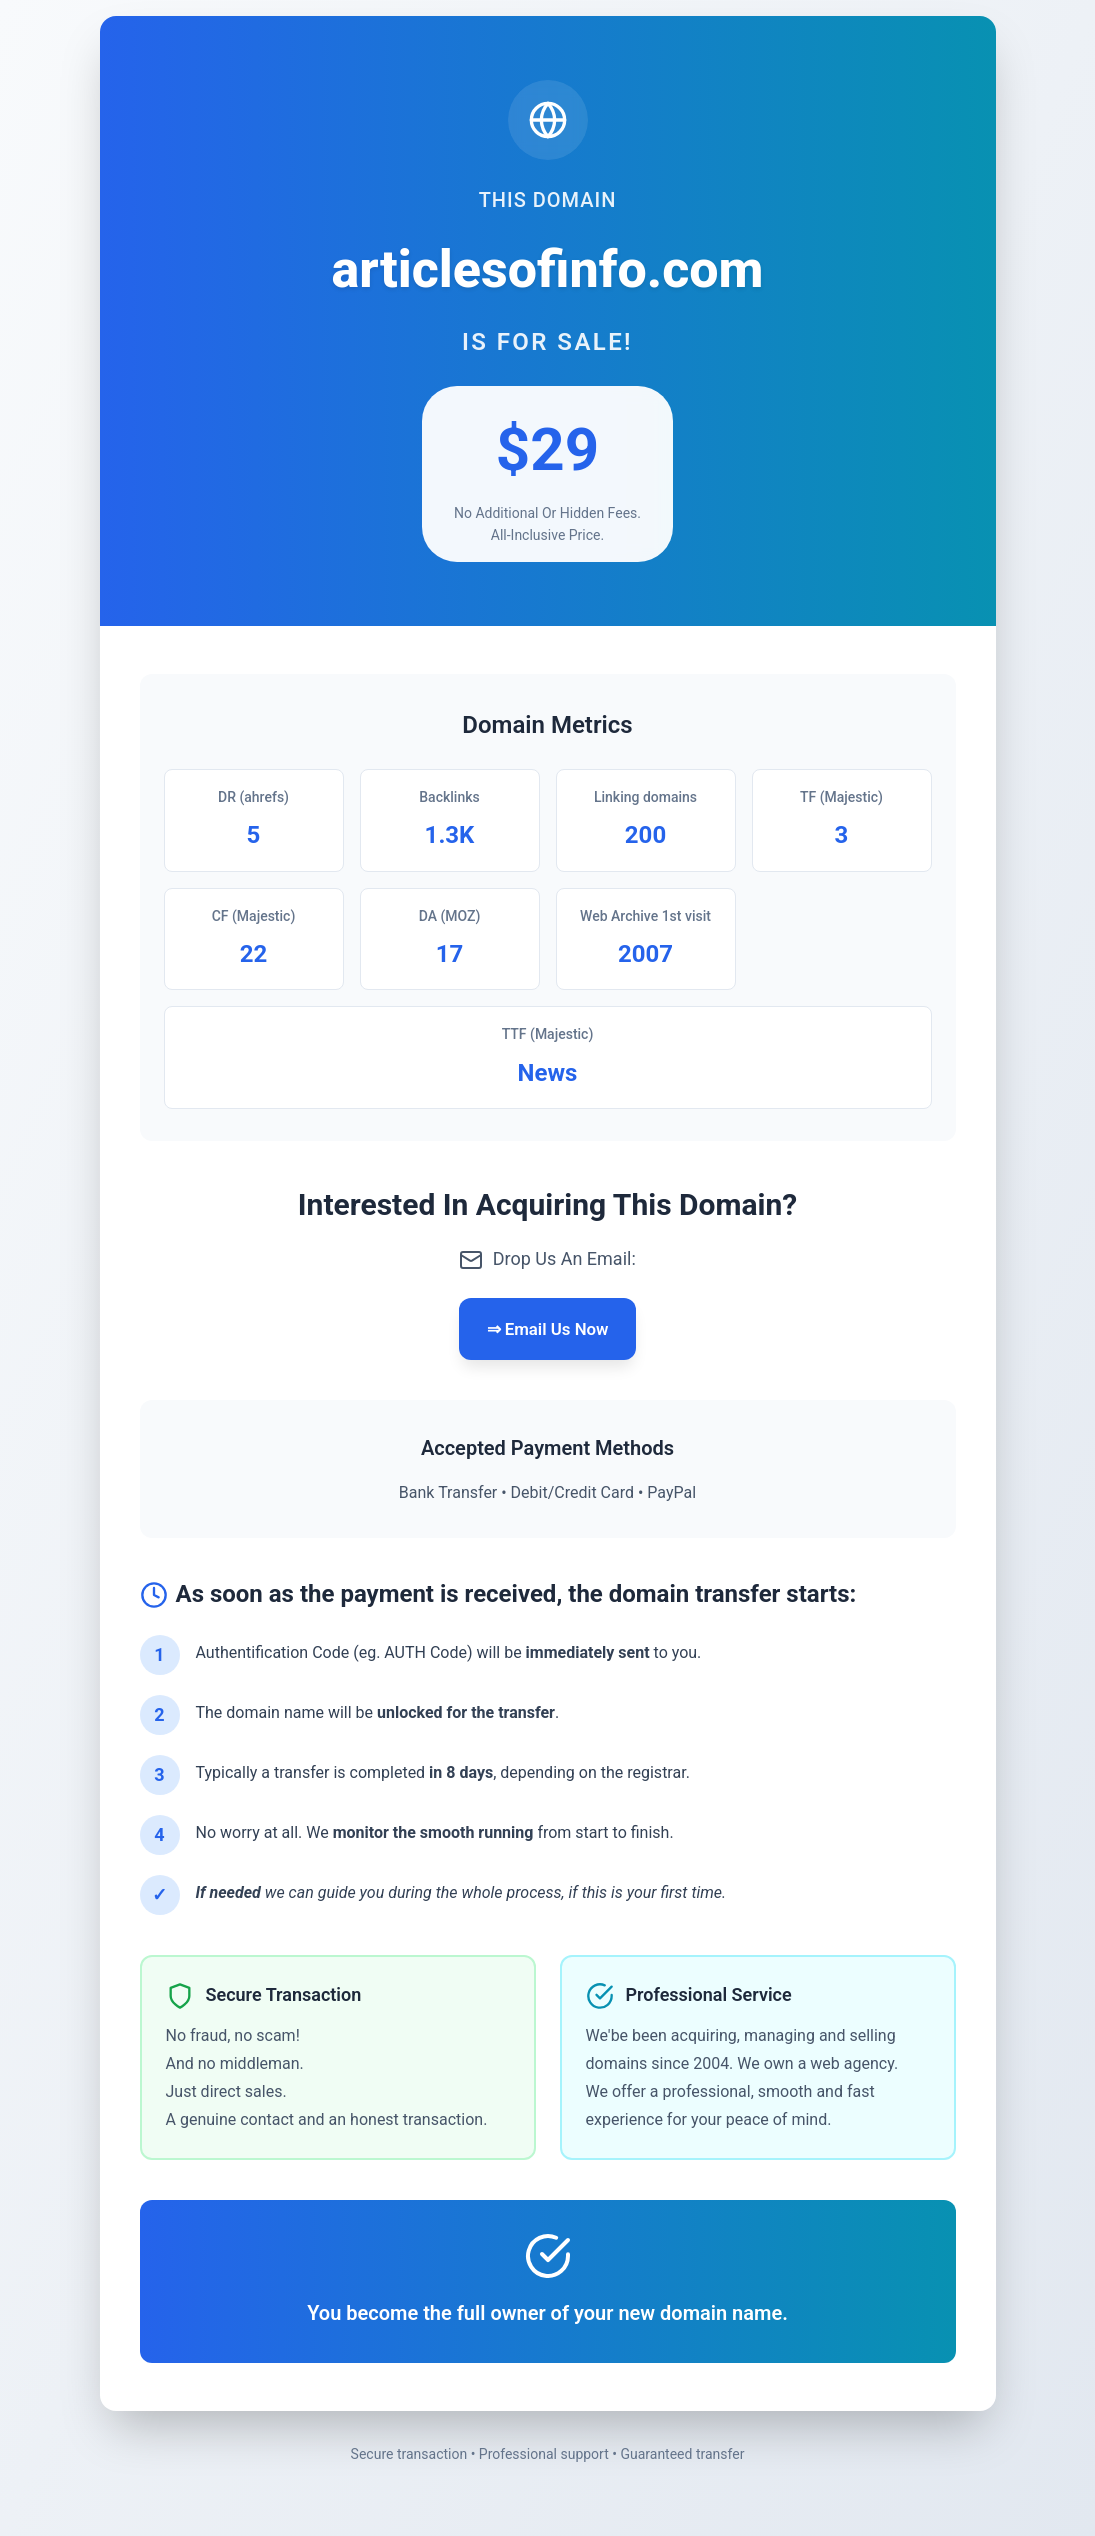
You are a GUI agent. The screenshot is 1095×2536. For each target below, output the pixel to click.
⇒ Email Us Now (547, 1331)
